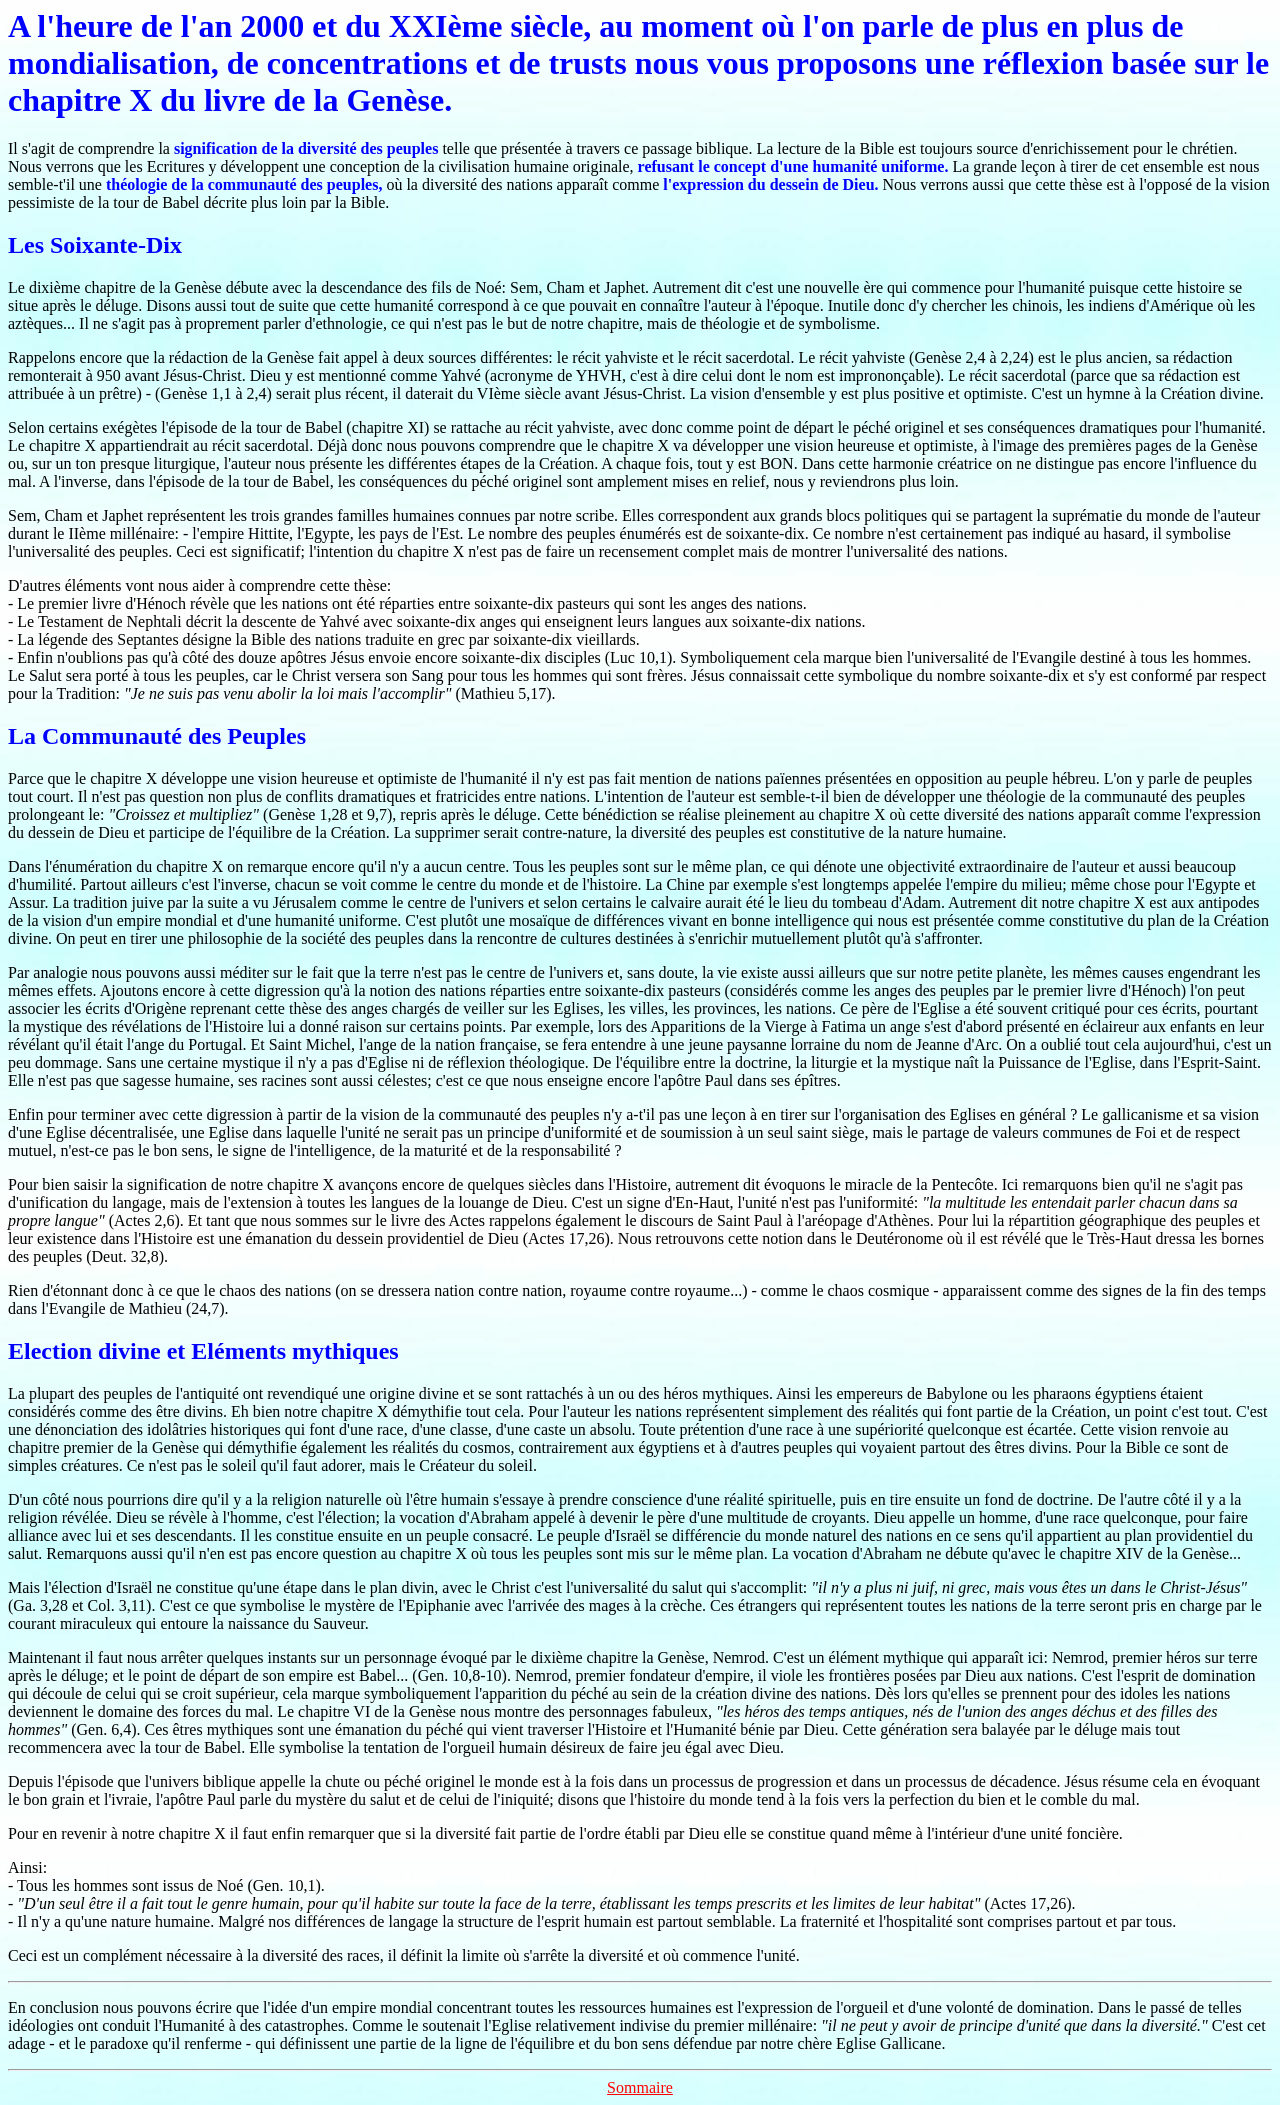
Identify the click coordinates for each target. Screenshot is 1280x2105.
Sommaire (640, 2087)
